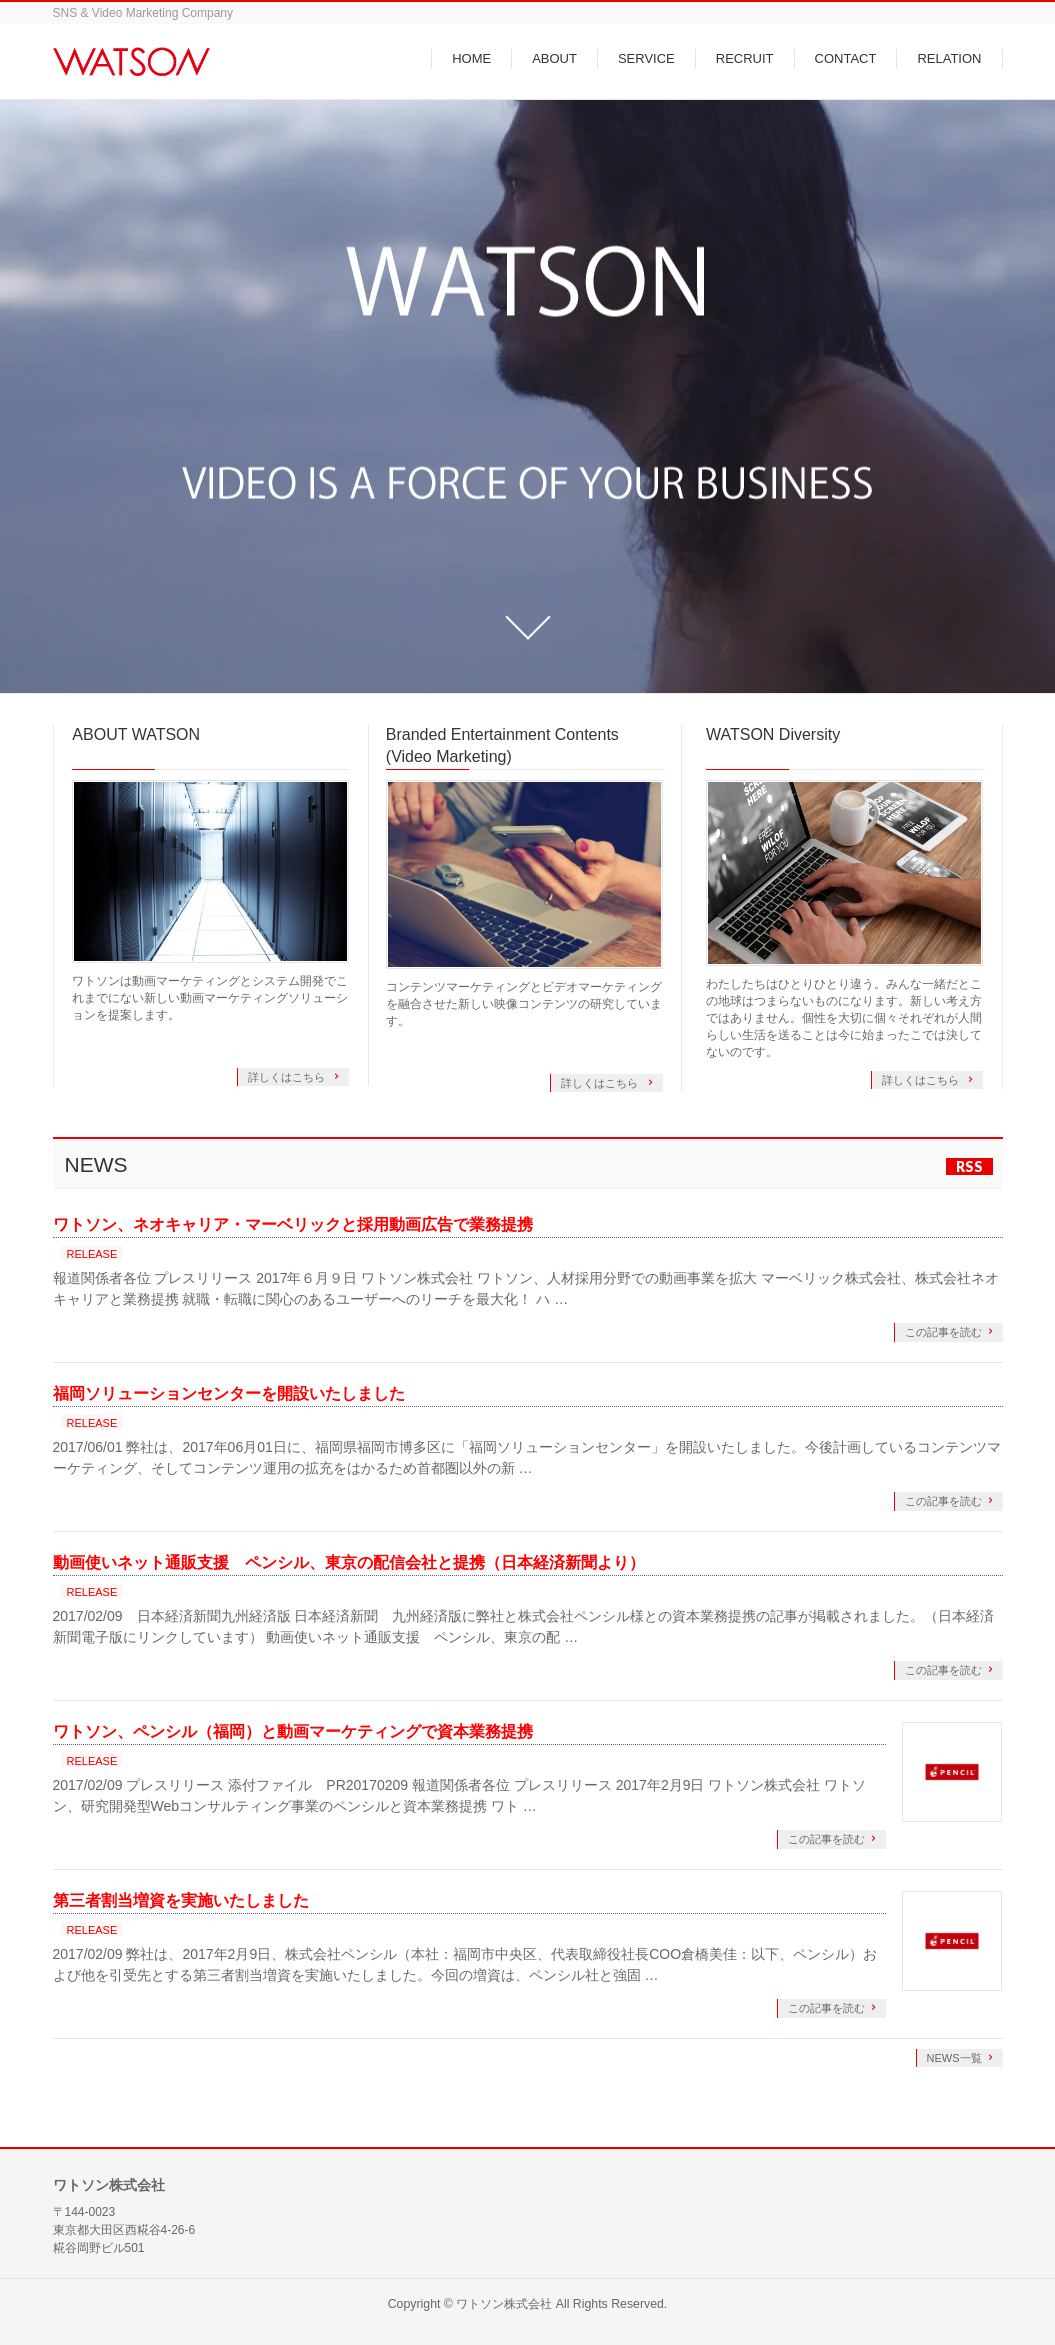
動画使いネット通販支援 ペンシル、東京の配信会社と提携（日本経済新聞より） (349, 1562)
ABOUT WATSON (136, 734)
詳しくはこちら (288, 1077)
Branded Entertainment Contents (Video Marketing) (502, 745)
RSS (969, 1166)
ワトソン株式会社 (504, 2304)
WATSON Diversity (773, 734)
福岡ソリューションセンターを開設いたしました (229, 1393)
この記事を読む (943, 1332)
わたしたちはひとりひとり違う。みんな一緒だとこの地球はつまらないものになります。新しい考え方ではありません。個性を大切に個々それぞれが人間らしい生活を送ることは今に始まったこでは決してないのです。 (844, 1018)
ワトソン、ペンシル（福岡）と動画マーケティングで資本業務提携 (293, 1731)
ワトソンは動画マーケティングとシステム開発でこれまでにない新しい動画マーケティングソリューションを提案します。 (210, 998)
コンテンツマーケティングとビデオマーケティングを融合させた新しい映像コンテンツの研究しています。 (524, 1004)
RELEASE (92, 1254)
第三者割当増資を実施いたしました (181, 1900)
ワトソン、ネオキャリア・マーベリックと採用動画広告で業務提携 (293, 1224)
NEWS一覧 (954, 2058)
